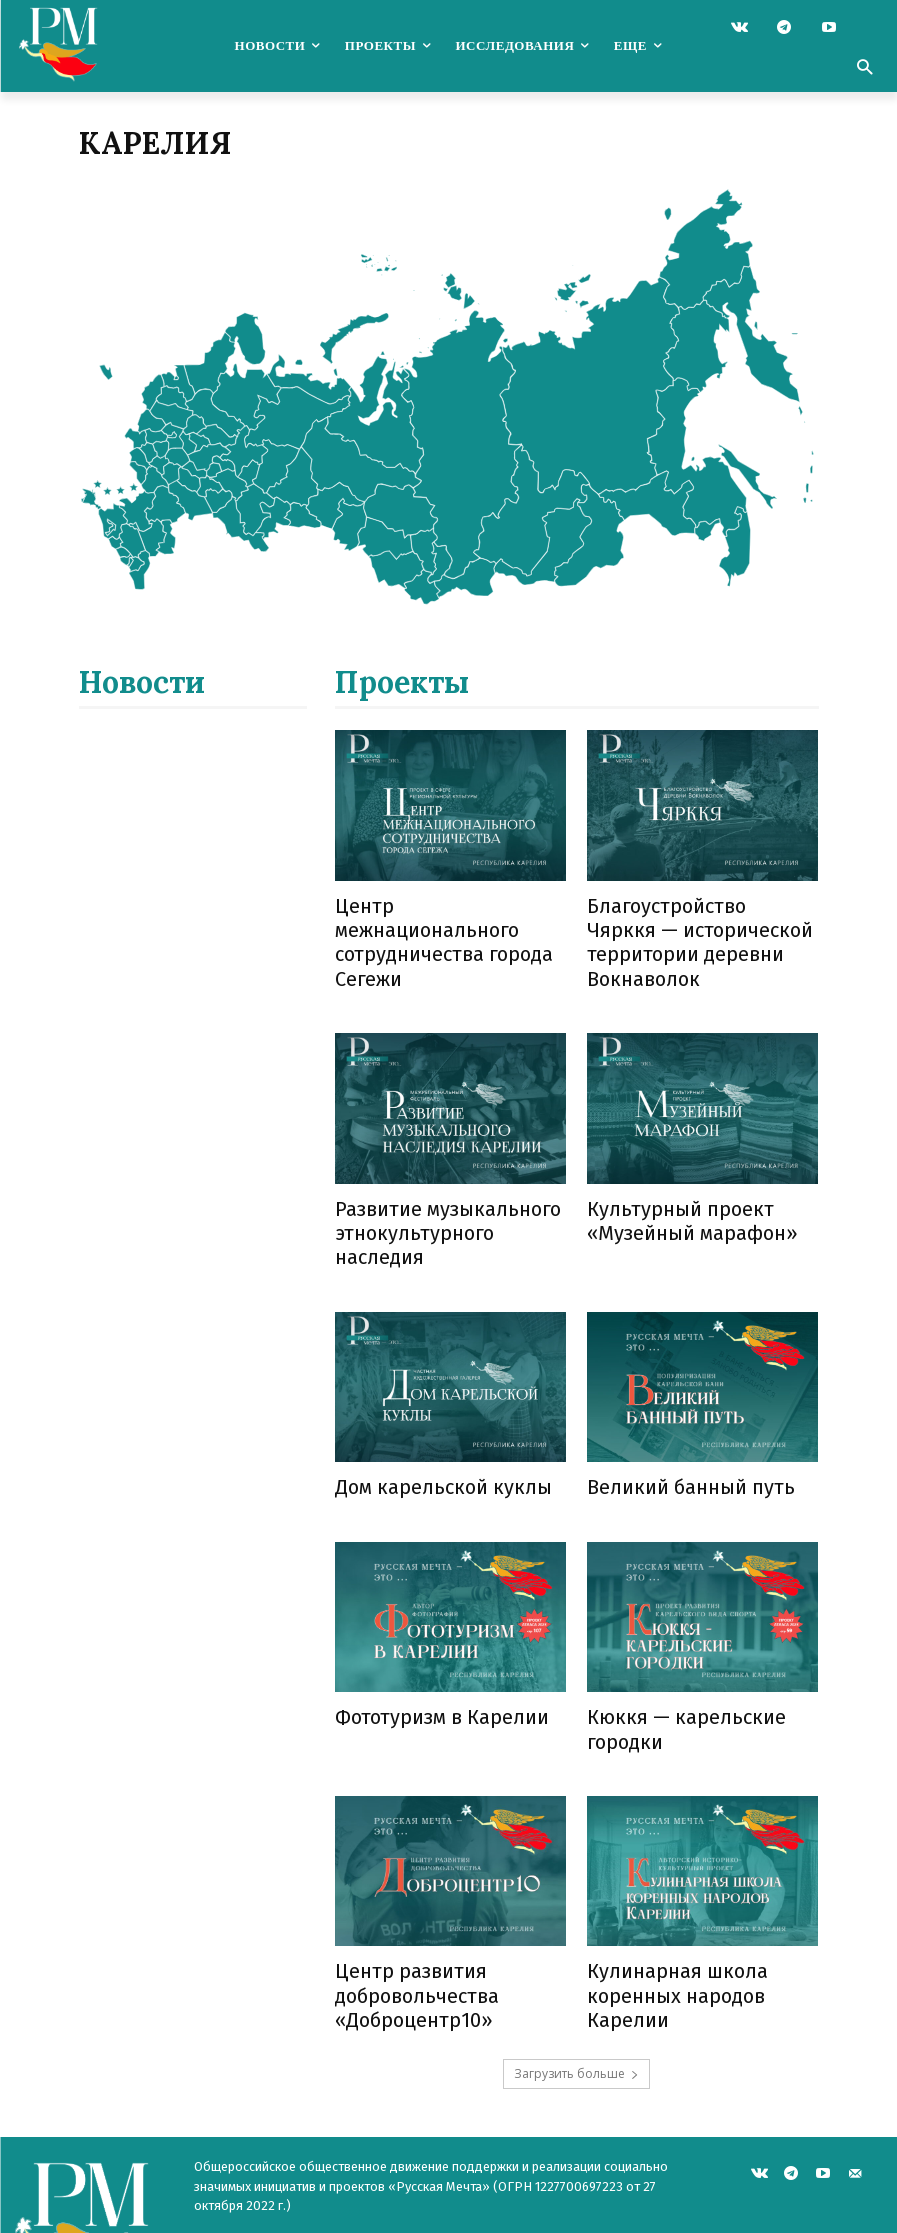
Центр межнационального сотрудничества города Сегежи (447, 924)
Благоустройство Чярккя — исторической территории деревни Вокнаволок (700, 924)
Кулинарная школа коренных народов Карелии (667, 1909)
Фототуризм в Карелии (432, 1641)
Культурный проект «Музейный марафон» (681, 1179)
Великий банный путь (680, 1416)
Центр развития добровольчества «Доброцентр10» (408, 1909)
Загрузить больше (576, 1980)
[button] (864, 69)
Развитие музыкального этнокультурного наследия (447, 1179)
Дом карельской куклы (429, 1416)
